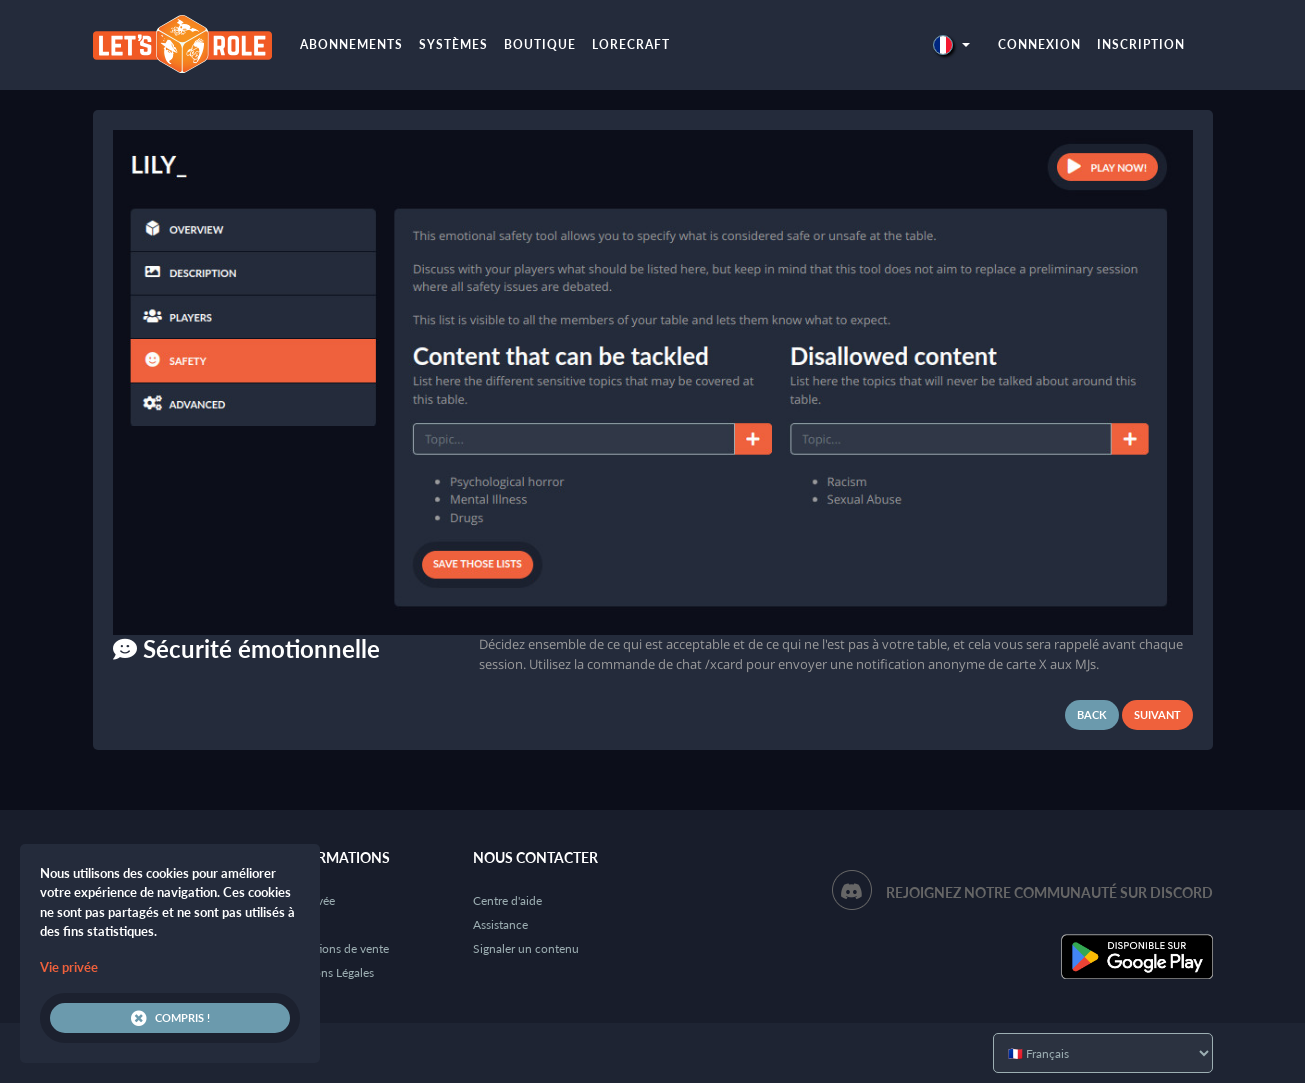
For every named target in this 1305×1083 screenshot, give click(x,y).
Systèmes (453, 44)
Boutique (540, 44)
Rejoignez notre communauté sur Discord (1049, 892)
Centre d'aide (507, 900)
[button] (951, 44)
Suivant (1157, 714)
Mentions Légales (328, 972)
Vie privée (69, 967)
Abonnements (351, 44)
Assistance (500, 924)
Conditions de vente (336, 948)
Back (1092, 714)
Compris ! (170, 1018)
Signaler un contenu (526, 948)
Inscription (1141, 44)
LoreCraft (631, 44)
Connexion (1039, 44)
